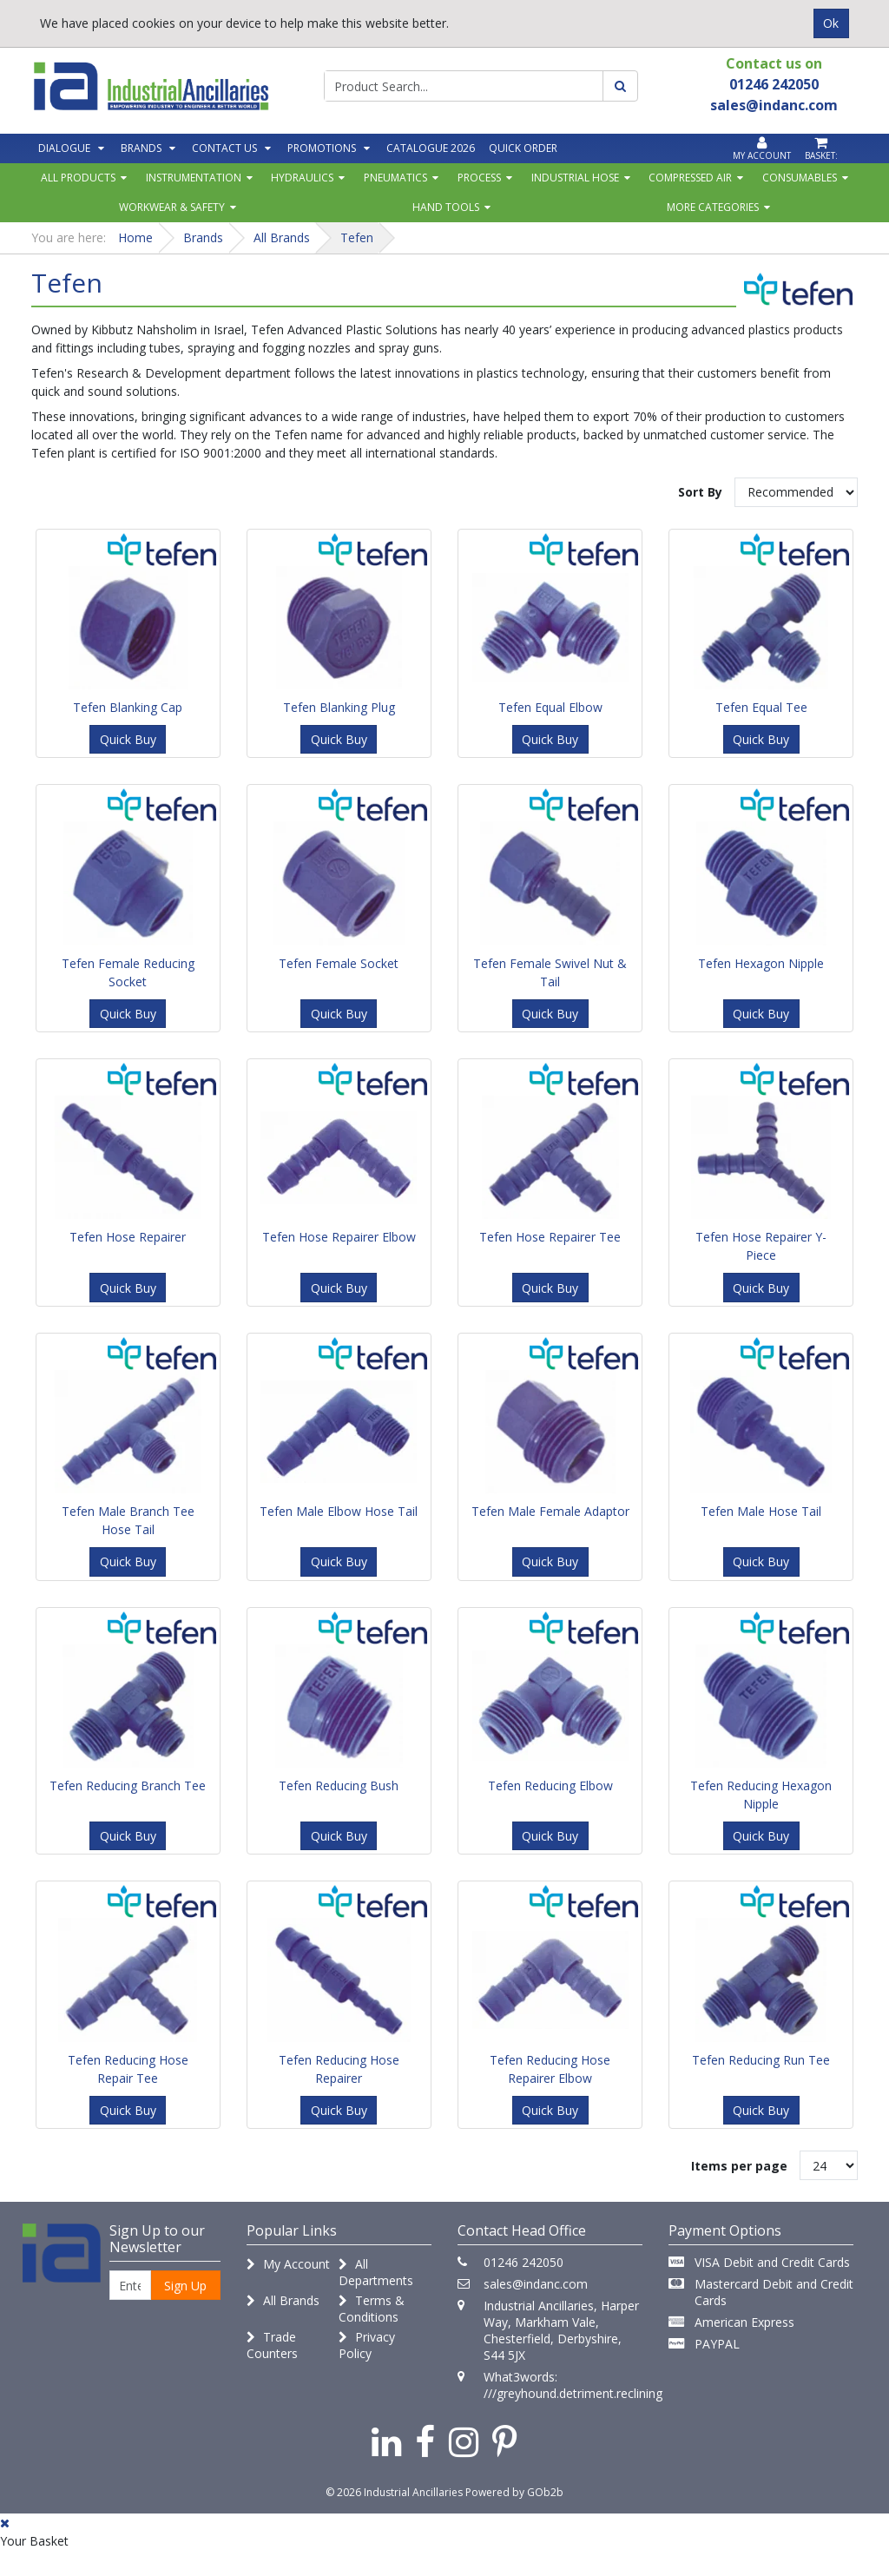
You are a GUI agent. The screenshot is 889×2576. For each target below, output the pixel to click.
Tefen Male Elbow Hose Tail (339, 1511)
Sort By (700, 492)
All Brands (283, 2300)
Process (479, 177)
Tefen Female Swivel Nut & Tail (550, 972)
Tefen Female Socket (338, 963)
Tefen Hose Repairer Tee (550, 1237)
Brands (141, 148)
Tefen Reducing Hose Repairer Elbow (550, 2069)
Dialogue (64, 148)
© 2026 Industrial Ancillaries (394, 2492)
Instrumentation (193, 177)
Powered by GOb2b (514, 2492)
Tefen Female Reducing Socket (128, 972)
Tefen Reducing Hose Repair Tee (128, 2069)
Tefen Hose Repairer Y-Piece (760, 1246)
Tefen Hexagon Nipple (761, 963)
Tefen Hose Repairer (127, 1237)
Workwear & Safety (172, 207)
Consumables (799, 177)
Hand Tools (445, 207)
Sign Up (185, 2285)
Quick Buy (128, 739)
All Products (78, 177)
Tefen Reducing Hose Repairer (339, 2069)
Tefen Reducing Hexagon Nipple (761, 1794)
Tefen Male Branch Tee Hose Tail (128, 1520)
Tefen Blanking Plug (339, 707)
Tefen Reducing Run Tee (761, 2060)
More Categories (713, 207)
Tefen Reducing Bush (338, 1785)
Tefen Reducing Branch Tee (127, 1785)
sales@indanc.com (536, 2284)
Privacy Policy (367, 2345)
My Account (288, 2264)
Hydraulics (302, 177)
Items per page (739, 2166)
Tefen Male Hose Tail (761, 1511)
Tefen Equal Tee (761, 707)
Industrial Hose (575, 177)
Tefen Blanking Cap (127, 707)
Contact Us (224, 148)
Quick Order (523, 148)
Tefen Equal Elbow (550, 707)
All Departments (376, 2272)
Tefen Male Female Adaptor (550, 1511)
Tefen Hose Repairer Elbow (339, 1237)
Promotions (321, 148)
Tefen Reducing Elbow (550, 1785)
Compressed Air (690, 177)
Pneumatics (395, 177)
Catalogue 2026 (430, 148)
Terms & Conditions (372, 2308)
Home (135, 237)
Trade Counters (272, 2345)
